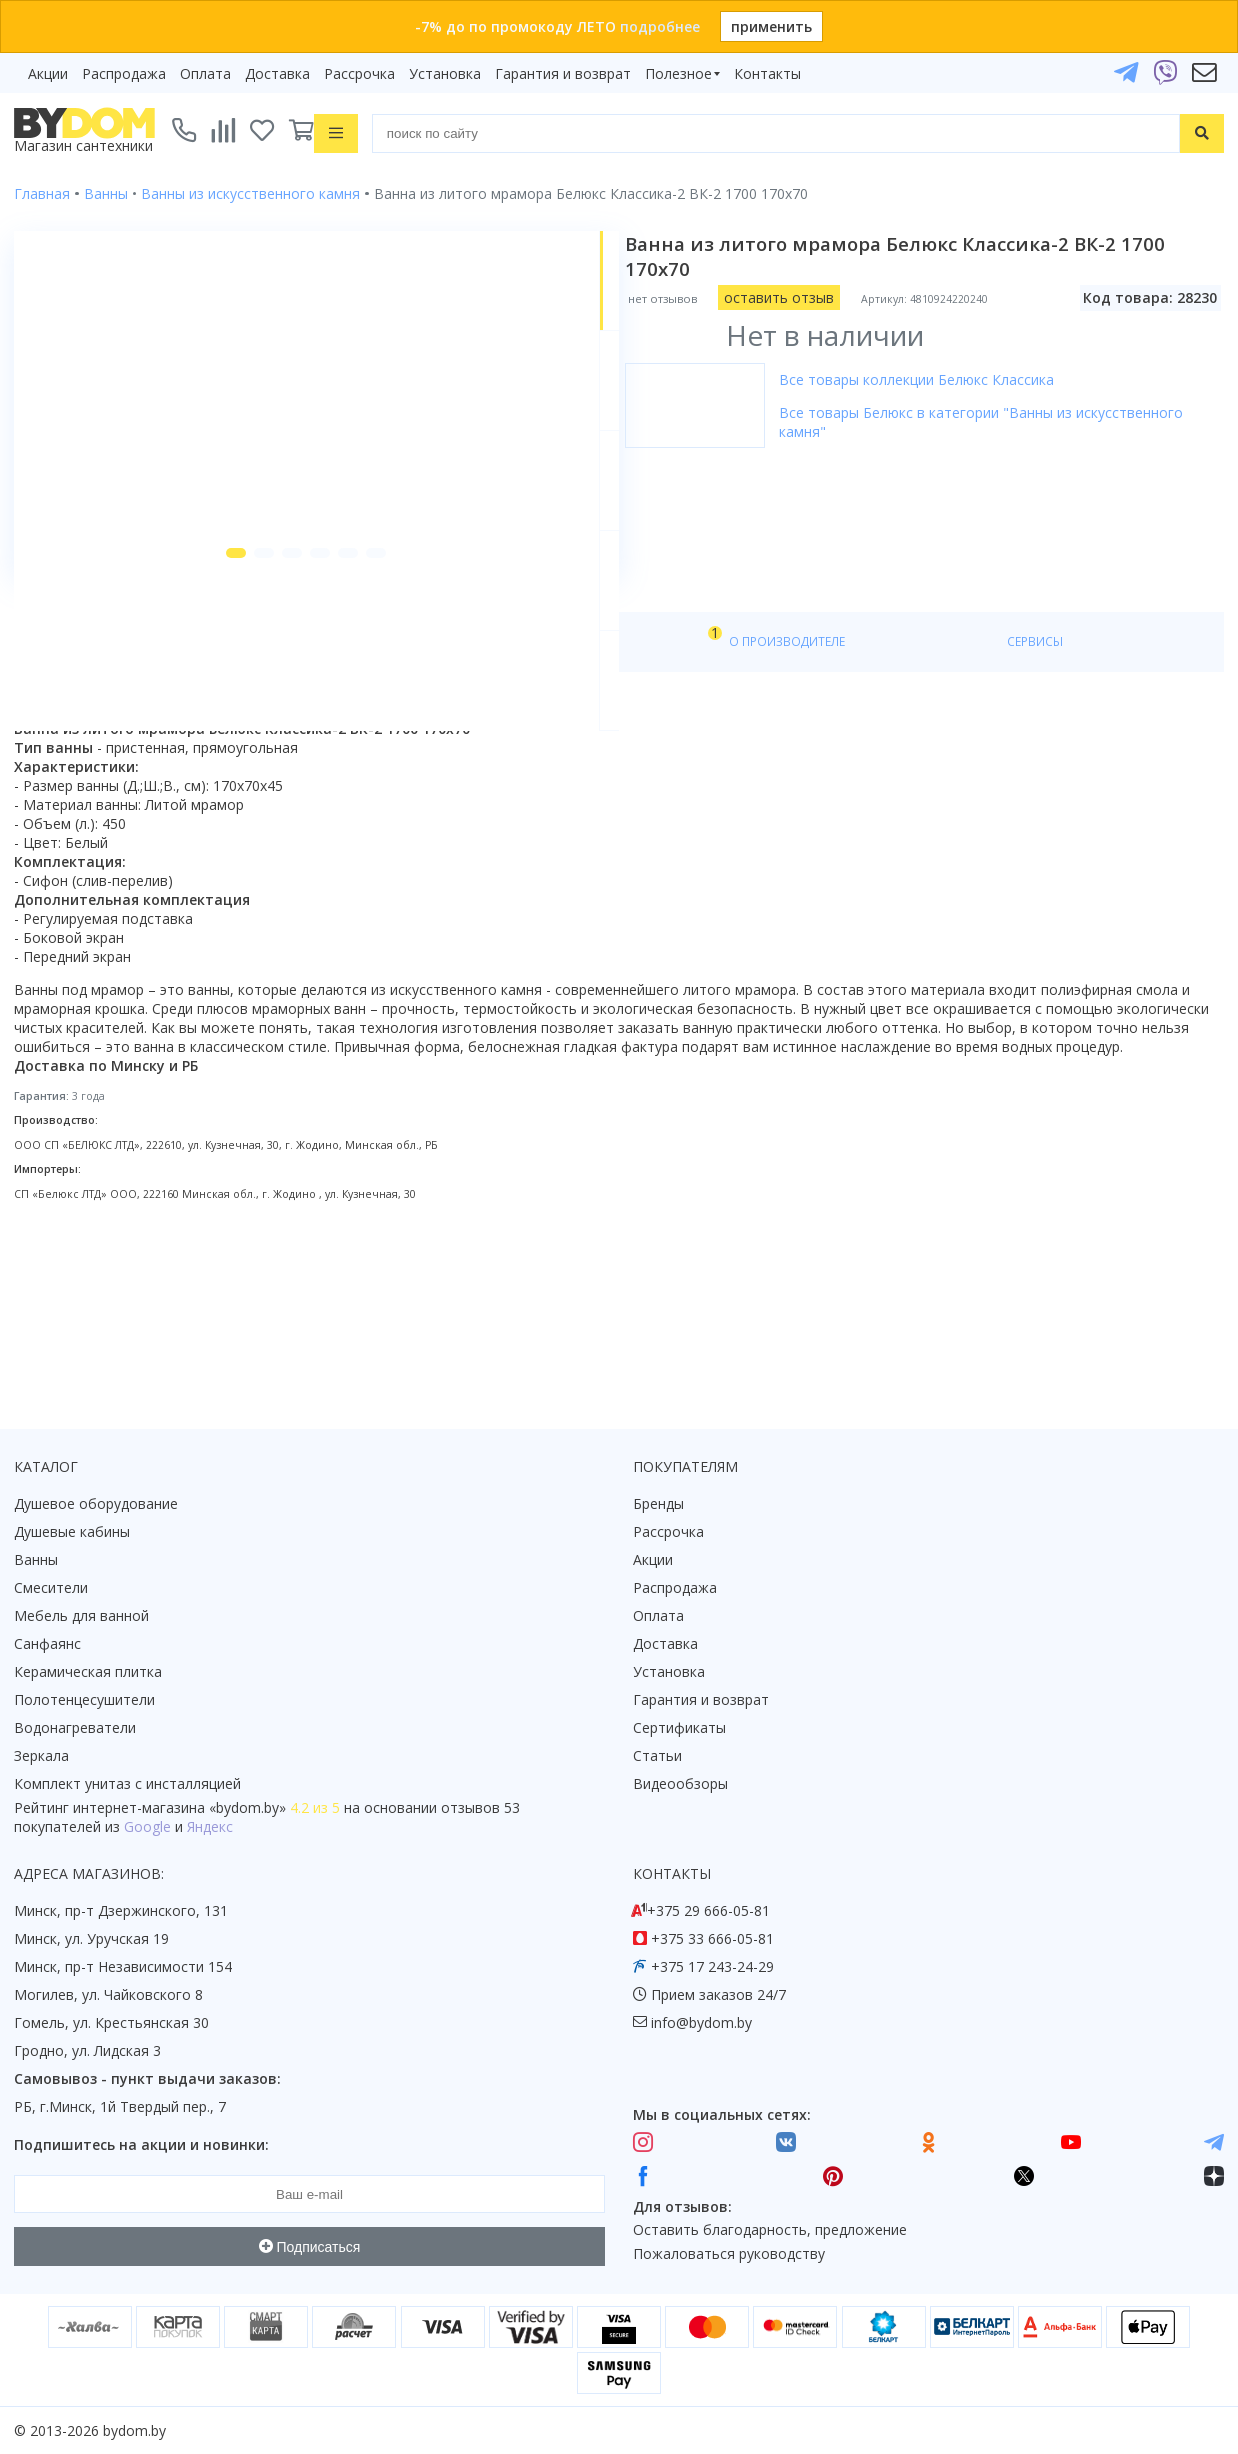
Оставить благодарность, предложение (770, 2230)
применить (771, 26)
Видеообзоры (680, 1784)
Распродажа (124, 73)
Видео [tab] (331, 796)
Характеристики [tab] (206, 801)
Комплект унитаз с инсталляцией (127, 1784)
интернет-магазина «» (179, 1808)
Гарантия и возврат (563, 73)
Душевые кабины (72, 1532)
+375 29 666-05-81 (708, 1911)
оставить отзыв (801, 297)
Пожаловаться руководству (729, 2254)
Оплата (205, 73)
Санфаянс (47, 1644)
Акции (48, 73)
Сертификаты (679, 1728)
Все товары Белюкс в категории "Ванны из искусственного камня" (1003, 422)
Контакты (767, 73)
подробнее (660, 26)
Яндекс (210, 1827)
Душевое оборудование (96, 1504)
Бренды (658, 1504)
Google (147, 1827)
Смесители (51, 1588)
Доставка (277, 73)
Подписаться (310, 2247)
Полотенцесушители (84, 1700)
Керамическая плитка (88, 1672)
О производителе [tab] (447, 801)
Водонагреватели (75, 1728)
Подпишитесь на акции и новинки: (141, 2145)
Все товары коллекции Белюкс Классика (938, 379)
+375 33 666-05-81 (712, 1939)
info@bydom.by (701, 2023)
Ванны (36, 1560)
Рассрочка (359, 73)
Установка (445, 73)
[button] (197, 712)
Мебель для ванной (81, 1616)
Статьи (657, 1756)
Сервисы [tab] (579, 801)
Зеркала (41, 1756)
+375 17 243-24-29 (712, 1967)
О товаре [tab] (77, 801)
